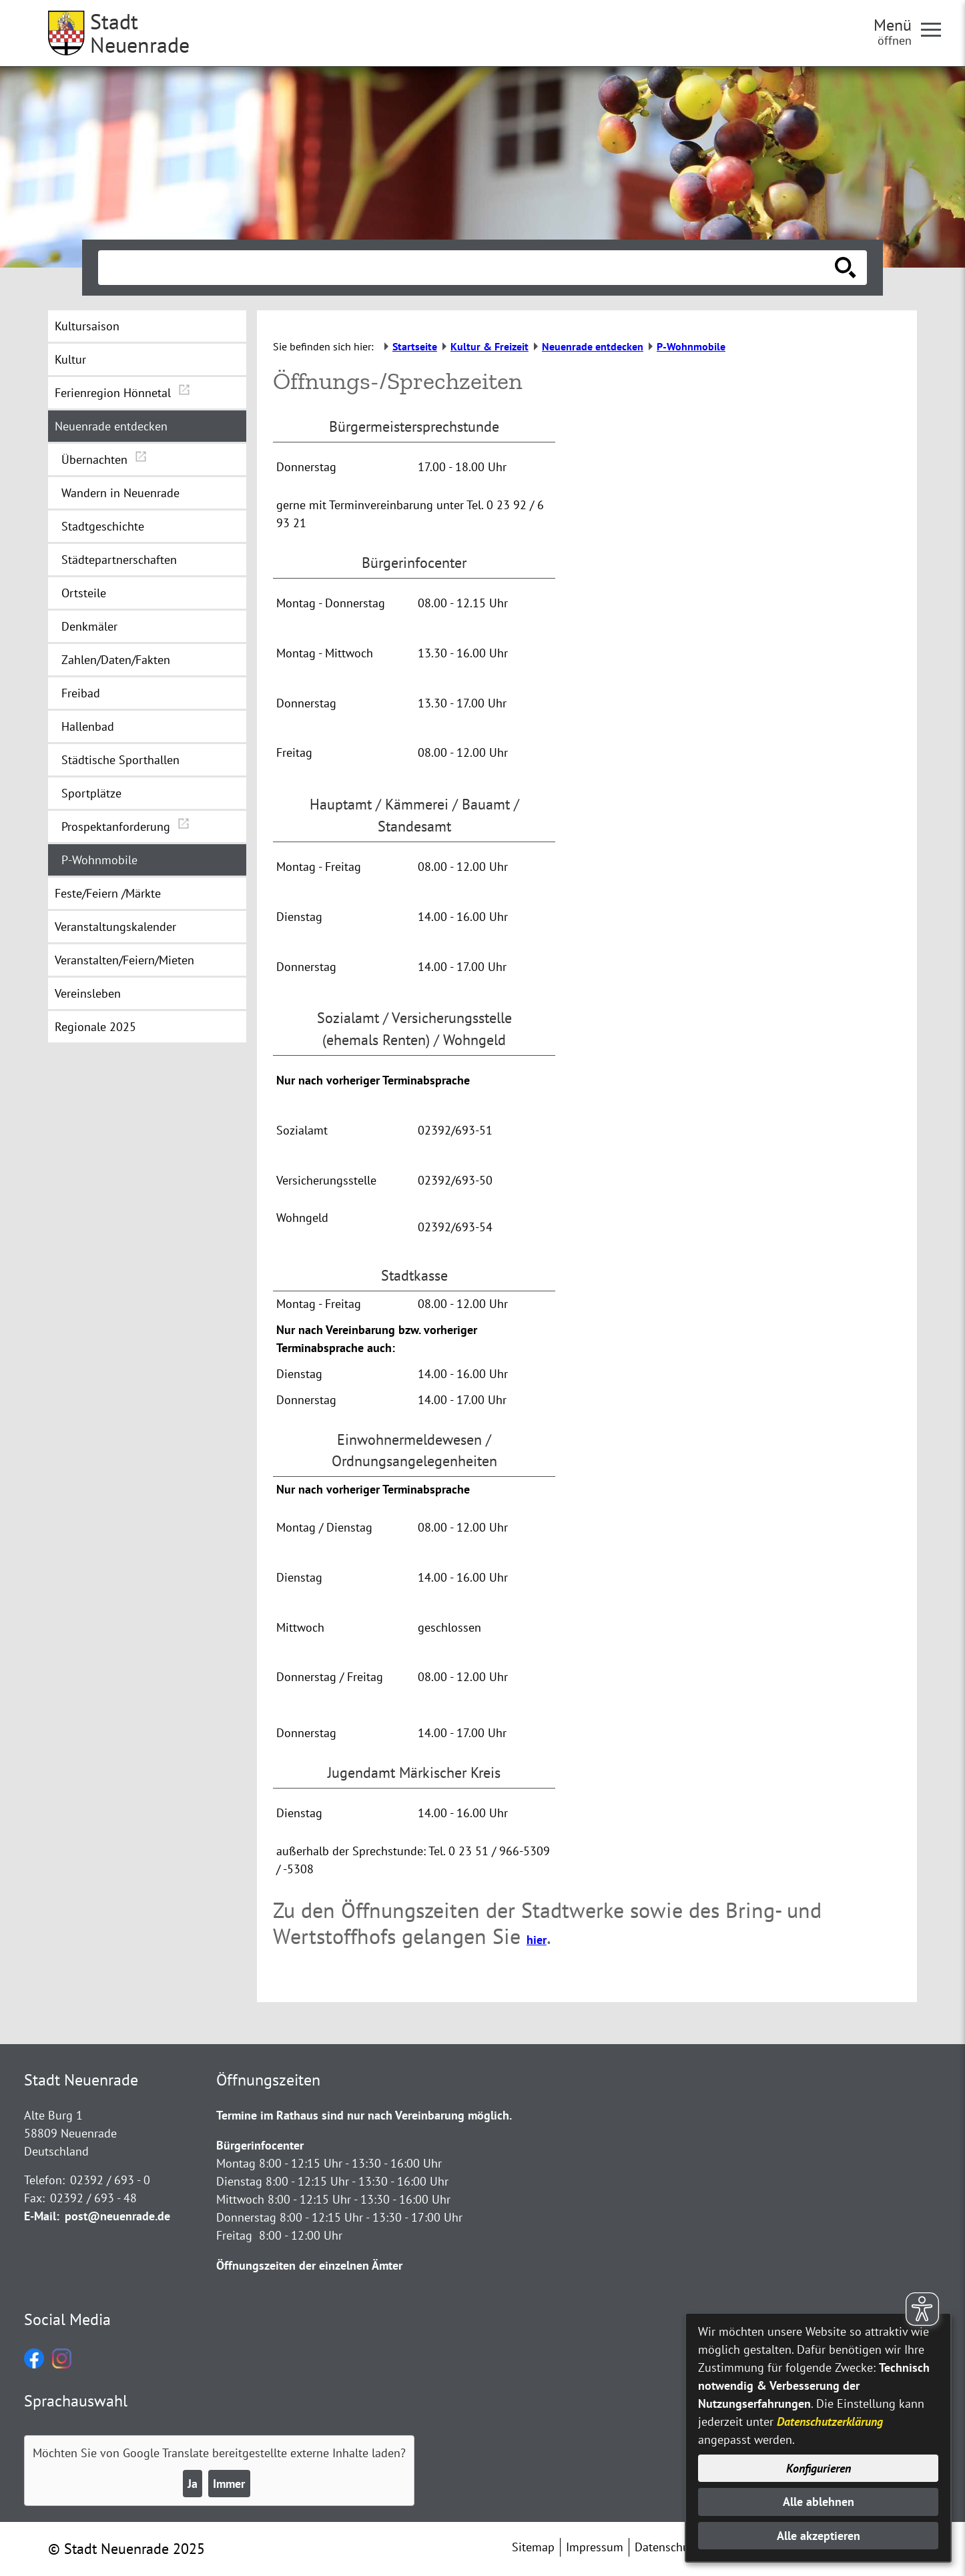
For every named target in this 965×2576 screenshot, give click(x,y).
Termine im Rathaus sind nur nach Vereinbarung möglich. (364, 2115)
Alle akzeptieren (818, 2535)
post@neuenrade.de (117, 2216)
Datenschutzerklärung (830, 2421)
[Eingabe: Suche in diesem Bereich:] (468, 267)
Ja (193, 2483)
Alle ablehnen (818, 2501)
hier (537, 1939)
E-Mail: (41, 2216)
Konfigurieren (818, 2468)
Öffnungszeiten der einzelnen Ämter (309, 2265)
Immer (229, 2483)
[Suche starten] (845, 267)
